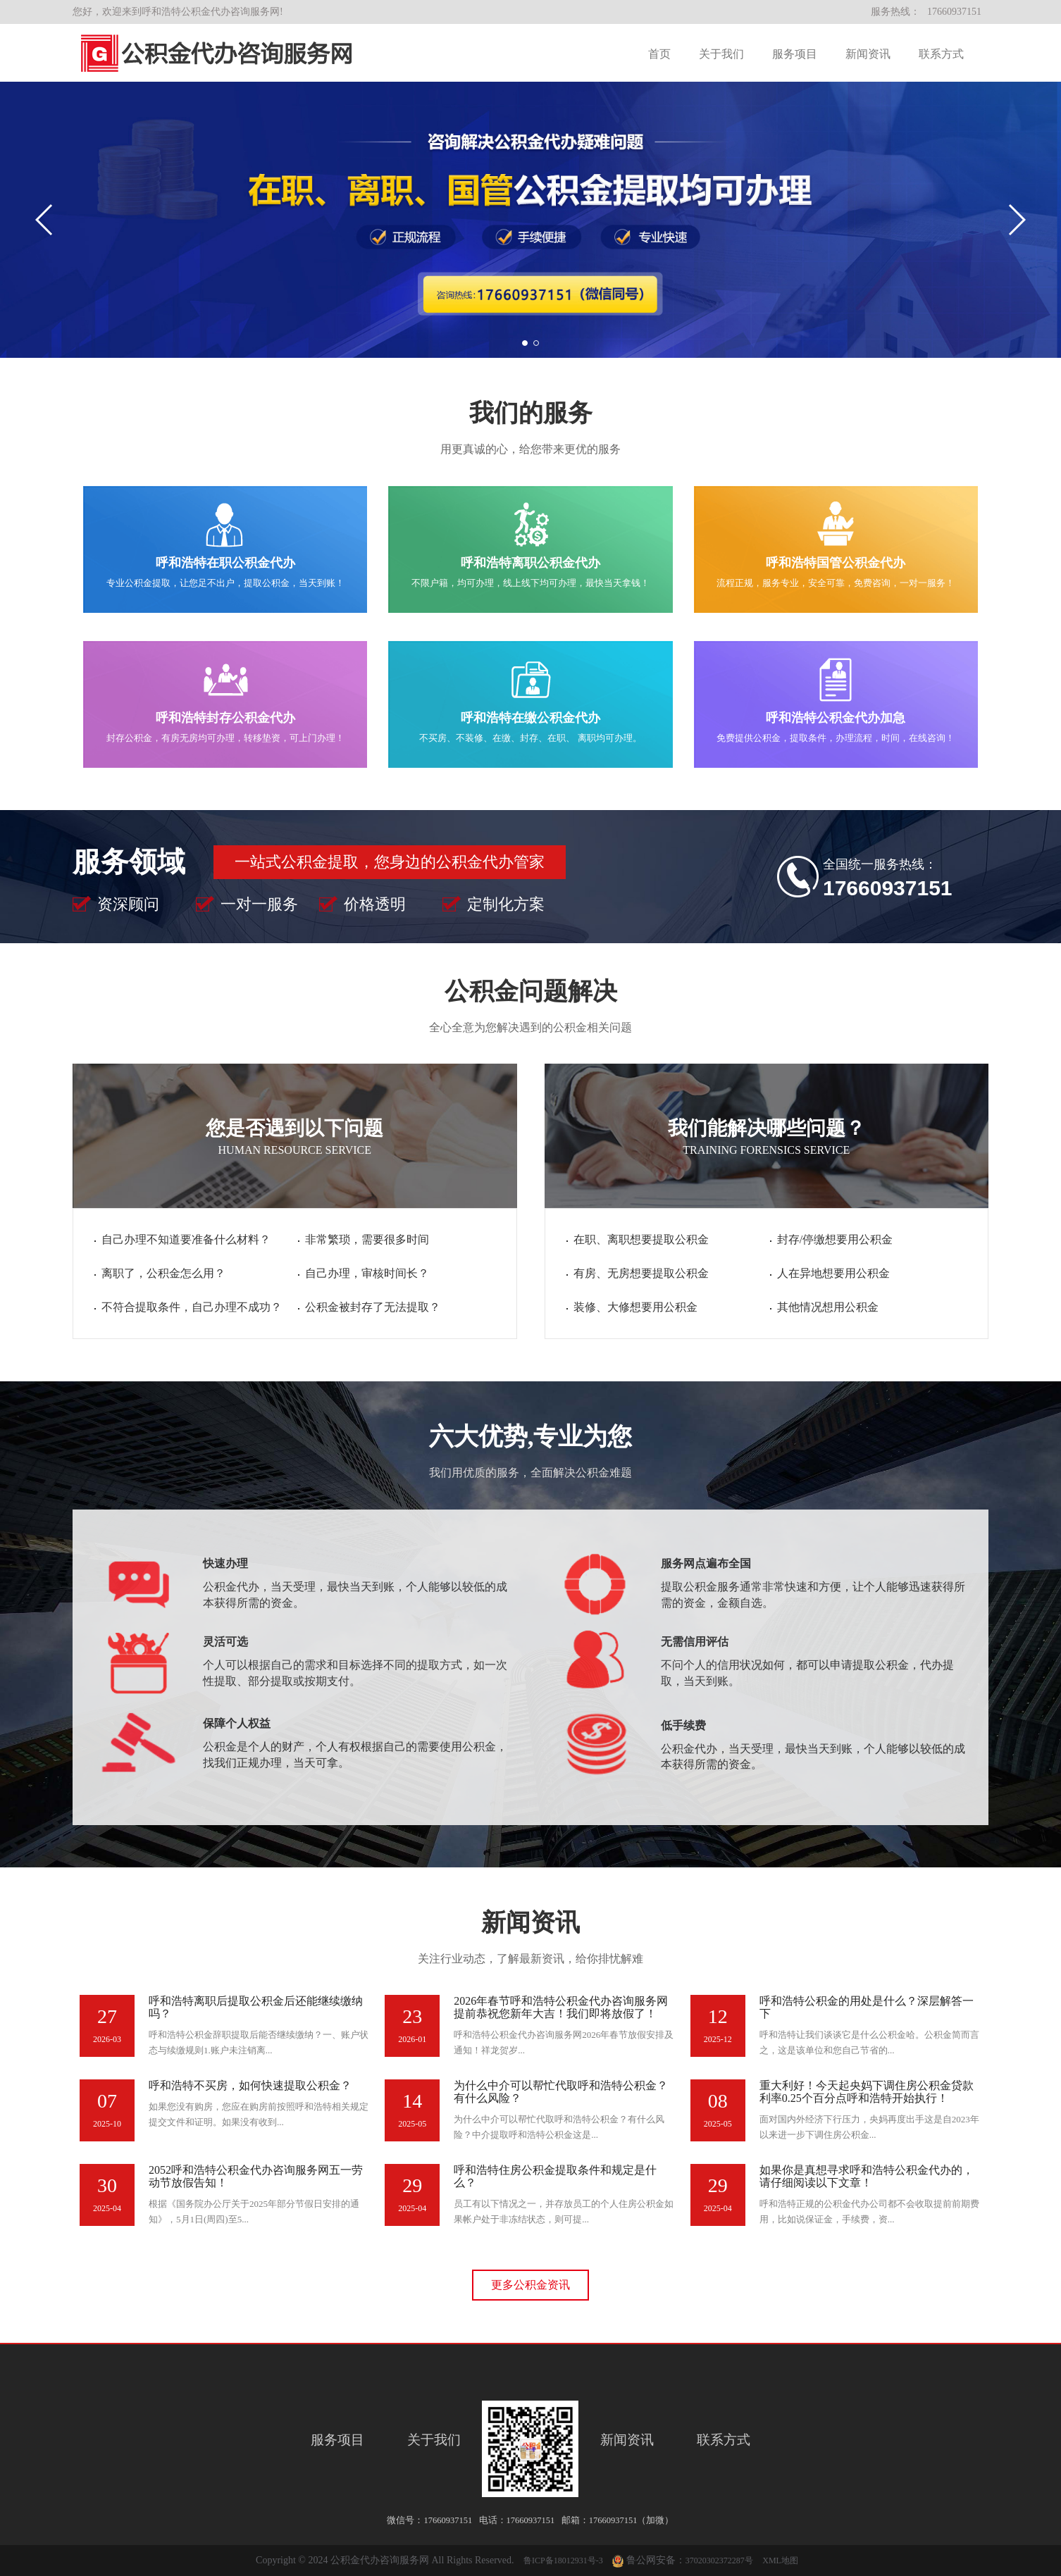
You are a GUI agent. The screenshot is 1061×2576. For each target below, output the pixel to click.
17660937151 (954, 11)
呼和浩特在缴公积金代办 (530, 718)
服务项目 (794, 54)
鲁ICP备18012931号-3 (563, 2560)
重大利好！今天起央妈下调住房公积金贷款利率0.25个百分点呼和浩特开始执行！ (866, 2091)
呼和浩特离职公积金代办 (530, 563)
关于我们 (721, 54)
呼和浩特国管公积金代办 (835, 563)
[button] (1016, 219)
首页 (659, 54)
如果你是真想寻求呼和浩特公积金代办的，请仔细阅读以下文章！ (866, 2176)
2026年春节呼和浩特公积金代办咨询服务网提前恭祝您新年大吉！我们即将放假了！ (561, 2007)
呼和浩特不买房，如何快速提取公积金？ (250, 2085)
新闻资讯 (868, 54)
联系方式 (941, 54)
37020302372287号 (719, 2560)
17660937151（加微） (631, 2520)
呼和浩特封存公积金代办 (225, 718)
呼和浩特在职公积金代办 (225, 563)
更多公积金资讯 (530, 2285)
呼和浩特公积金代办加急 (835, 718)
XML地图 (780, 2560)
